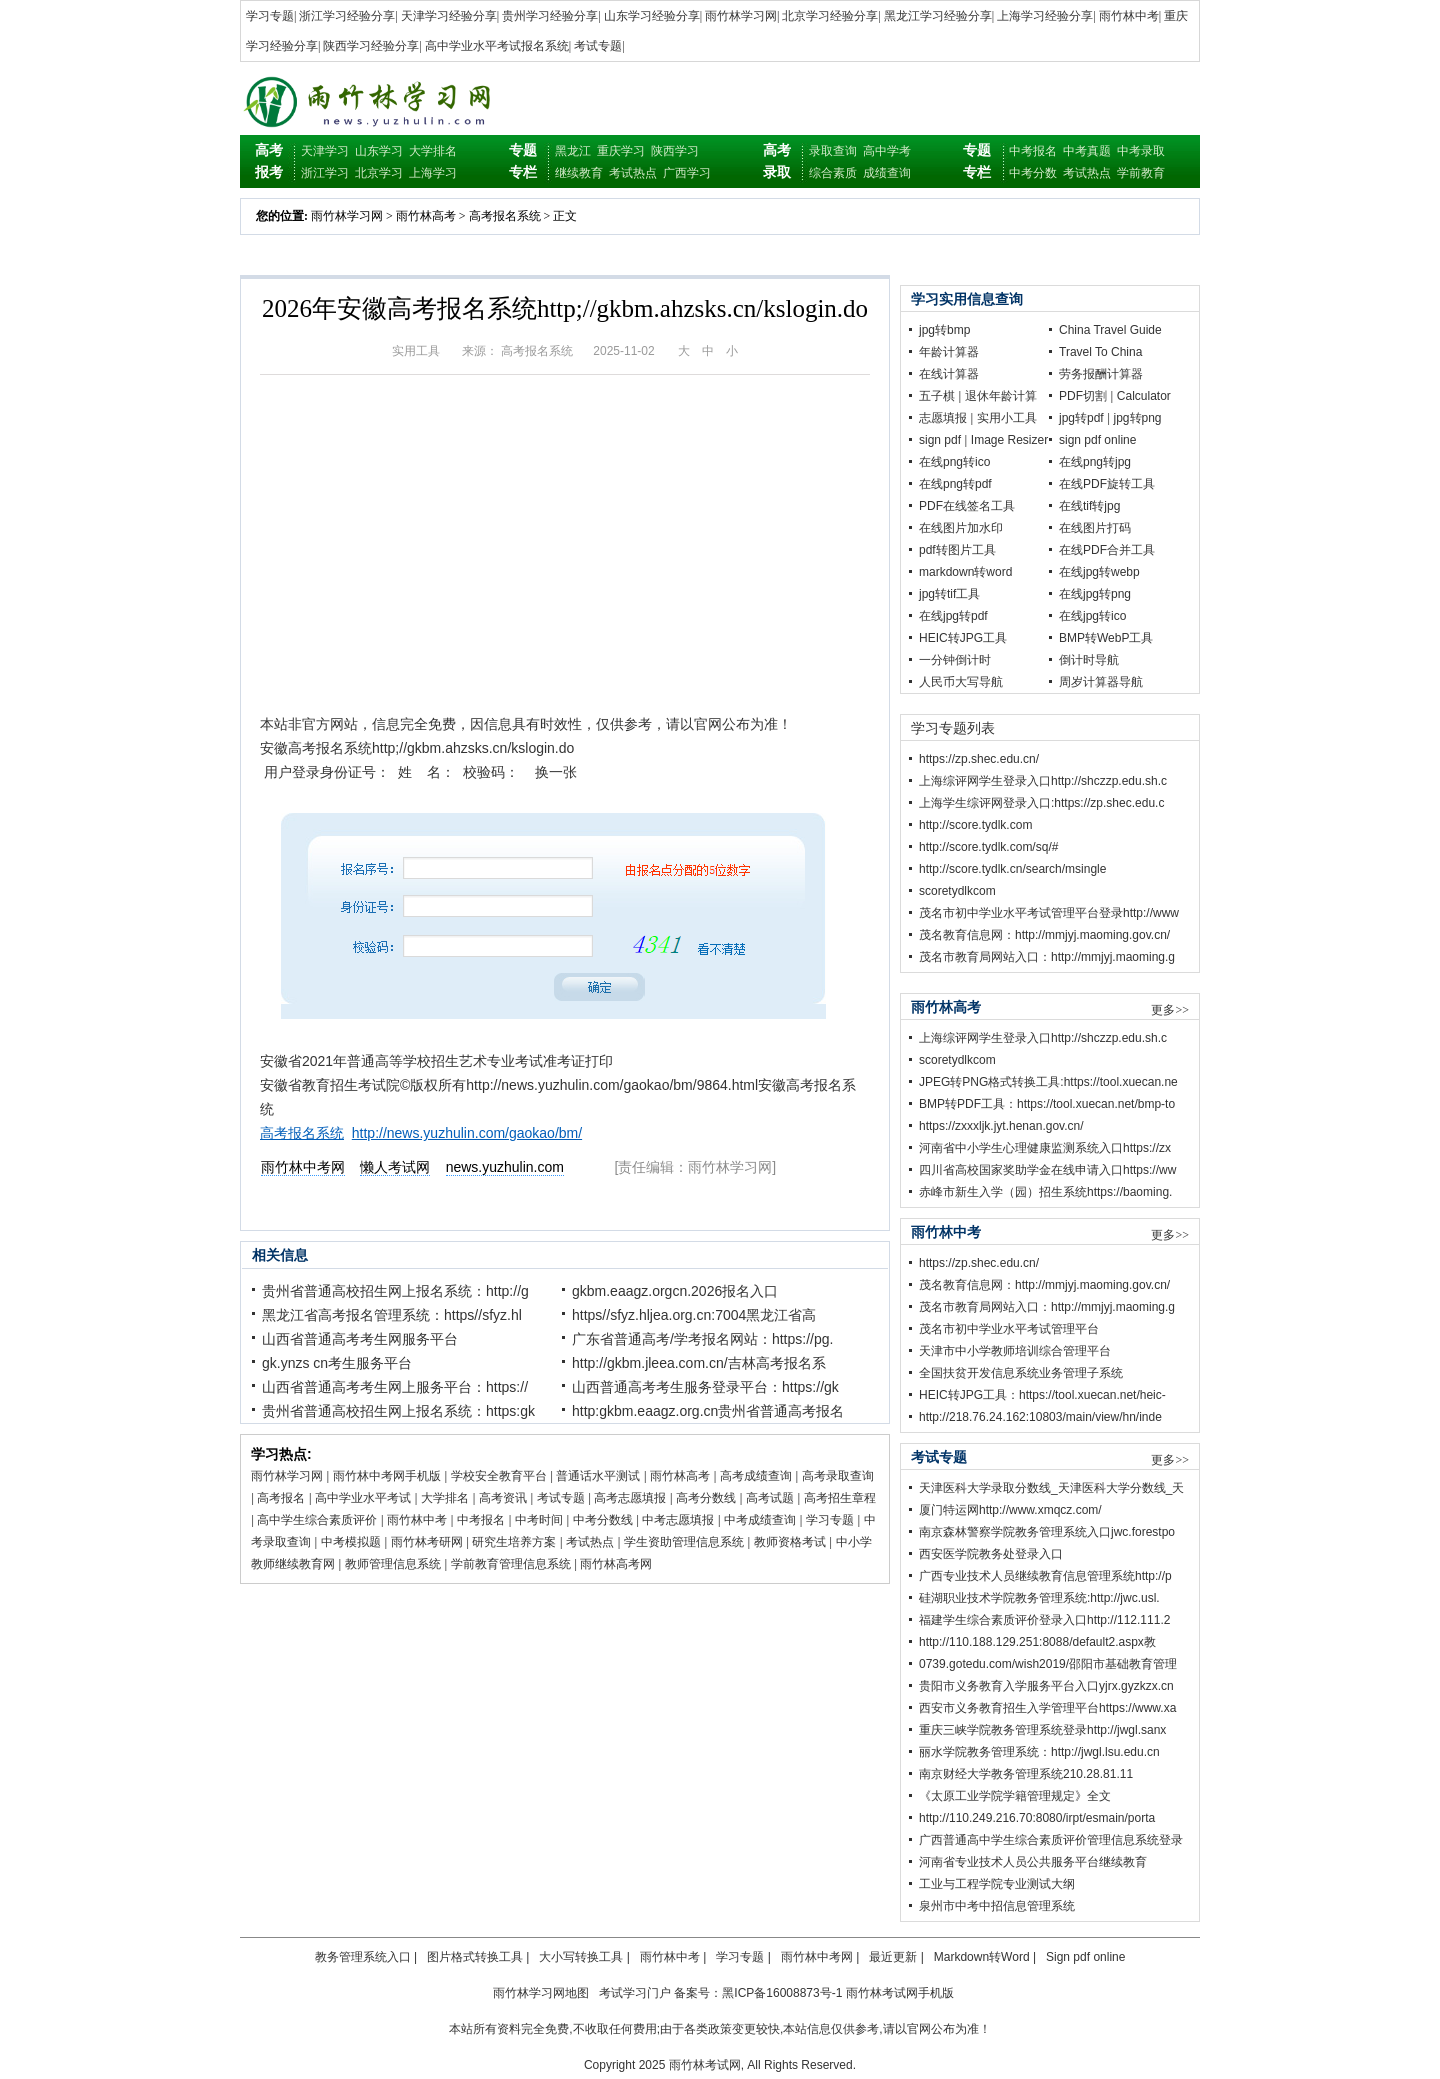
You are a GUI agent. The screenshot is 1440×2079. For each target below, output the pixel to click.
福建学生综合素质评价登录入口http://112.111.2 (1044, 1620)
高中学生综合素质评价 (317, 1520)
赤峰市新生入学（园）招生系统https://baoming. (1045, 1192)
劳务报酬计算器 (1101, 374)
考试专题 (598, 46)
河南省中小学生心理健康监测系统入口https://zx (1045, 1148)
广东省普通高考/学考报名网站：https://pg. (702, 1339)
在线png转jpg (1095, 462)
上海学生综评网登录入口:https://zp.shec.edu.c (1041, 803)
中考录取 (1141, 151)
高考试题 (770, 1498)
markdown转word (965, 572)
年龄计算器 (949, 352)
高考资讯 (503, 1498)
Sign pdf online (1085, 1957)
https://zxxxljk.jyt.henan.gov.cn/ (1001, 1126)
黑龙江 (573, 151)
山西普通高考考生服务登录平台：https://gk (705, 1387)
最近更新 (893, 1957)
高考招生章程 (840, 1498)
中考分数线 (603, 1520)
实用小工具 (1007, 418)
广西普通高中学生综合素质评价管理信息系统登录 (1051, 1840)
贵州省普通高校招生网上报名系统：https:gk (398, 1411)
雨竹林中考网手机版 (387, 1476)
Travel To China (1100, 352)
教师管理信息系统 (393, 1564)
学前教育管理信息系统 (511, 1564)
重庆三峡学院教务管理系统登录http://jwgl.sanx (1042, 1730)
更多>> (1170, 1010)
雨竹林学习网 (741, 16)
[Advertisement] (565, 557)
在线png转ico (954, 462)
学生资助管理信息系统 (684, 1542)
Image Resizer (1009, 440)
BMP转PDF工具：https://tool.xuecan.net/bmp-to (1047, 1104)
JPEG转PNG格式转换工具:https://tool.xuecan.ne (1048, 1082)
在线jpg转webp (1099, 572)
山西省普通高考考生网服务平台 (360, 1339)
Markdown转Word (982, 1957)
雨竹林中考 (1129, 16)
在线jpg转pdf (953, 616)
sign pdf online (1097, 440)
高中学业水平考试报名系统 (497, 46)
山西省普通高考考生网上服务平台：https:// (395, 1387)
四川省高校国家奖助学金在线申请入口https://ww (1047, 1170)
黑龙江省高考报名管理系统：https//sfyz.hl (392, 1315)
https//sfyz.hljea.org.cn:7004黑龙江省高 (694, 1315)
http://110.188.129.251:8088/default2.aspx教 (1037, 1642)
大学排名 (433, 151)
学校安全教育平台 (499, 1476)
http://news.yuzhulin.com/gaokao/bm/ (467, 1133)
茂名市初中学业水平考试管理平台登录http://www (1049, 913)
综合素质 (833, 173)
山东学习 (379, 151)
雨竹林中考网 (817, 1957)
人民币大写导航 (961, 682)
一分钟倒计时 (955, 660)
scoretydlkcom (957, 891)
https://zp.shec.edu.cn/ (979, 759)
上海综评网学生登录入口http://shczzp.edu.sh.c (1043, 781)
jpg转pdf (1081, 418)
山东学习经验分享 (652, 16)
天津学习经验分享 (449, 16)
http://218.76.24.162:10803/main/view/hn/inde (1040, 1417)
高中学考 (887, 151)
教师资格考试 (790, 1542)
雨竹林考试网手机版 (900, 1993)
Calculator (1144, 396)
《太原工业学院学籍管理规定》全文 (1015, 1796)
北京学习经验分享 (830, 16)
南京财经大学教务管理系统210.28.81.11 (1026, 1774)
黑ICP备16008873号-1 (782, 1993)
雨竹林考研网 (427, 1542)
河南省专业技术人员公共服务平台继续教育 (1033, 1862)
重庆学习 (621, 151)
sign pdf (940, 440)
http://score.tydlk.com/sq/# (988, 847)
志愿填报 (943, 418)
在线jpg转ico (1092, 616)
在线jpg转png (1095, 594)
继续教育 (579, 173)
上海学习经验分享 (1045, 16)
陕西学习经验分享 (371, 46)
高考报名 (281, 1498)
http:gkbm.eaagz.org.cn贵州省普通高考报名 (708, 1411)
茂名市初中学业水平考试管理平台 (1009, 1329)
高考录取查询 (838, 1476)
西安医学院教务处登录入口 (991, 1554)
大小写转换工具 (581, 1957)
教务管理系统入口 (363, 1957)
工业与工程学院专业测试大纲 (997, 1884)
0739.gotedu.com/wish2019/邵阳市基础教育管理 (1048, 1664)
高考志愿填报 (630, 1498)
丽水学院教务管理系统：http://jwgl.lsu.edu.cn (1039, 1752)
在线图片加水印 (961, 528)
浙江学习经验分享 (347, 16)
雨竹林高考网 (616, 1564)
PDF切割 (1083, 396)
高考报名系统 (505, 216)
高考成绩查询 (756, 1476)
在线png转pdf (955, 484)
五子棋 (937, 396)
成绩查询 (887, 173)
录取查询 (833, 151)
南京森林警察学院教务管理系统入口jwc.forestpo (1047, 1532)
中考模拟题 (351, 1542)
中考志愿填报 (678, 1520)
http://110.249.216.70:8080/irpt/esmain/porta (1037, 1818)
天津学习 (325, 151)
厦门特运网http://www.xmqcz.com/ (1010, 1510)
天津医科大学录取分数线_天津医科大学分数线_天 (1051, 1488)
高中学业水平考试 (363, 1498)
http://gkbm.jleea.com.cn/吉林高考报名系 (699, 1363)
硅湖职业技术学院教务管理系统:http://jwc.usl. (1039, 1598)
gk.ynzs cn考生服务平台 (337, 1363)
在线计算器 (949, 374)
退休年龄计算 (1001, 396)
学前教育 (1141, 173)
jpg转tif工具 (949, 594)
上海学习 (433, 173)
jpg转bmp (944, 330)
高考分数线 (706, 1498)
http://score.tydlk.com (975, 825)
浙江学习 (325, 173)
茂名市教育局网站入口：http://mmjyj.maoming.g (1047, 957)
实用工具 (416, 351)
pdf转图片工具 (957, 550)
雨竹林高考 (426, 216)
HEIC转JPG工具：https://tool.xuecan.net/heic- (1042, 1395)
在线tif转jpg (1089, 506)
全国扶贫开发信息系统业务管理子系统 (1021, 1373)
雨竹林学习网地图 (541, 1993)
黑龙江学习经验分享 (938, 16)
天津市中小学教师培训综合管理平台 (1015, 1351)
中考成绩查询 (760, 1520)
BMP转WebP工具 (1106, 638)
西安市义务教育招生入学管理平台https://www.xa (1047, 1708)
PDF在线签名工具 (967, 506)
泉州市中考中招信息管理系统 (997, 1906)
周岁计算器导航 (1101, 682)
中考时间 (539, 1520)
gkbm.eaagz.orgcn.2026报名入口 (675, 1291)
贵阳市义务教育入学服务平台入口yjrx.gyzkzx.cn (1046, 1686)
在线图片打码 (1095, 528)
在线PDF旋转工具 (1107, 484)
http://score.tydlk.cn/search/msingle (1012, 869)
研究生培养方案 (514, 1542)
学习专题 (270, 16)
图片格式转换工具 (475, 1957)
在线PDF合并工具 (1107, 550)
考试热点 (633, 173)
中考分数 (1033, 173)
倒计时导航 (1089, 660)
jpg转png (1138, 418)
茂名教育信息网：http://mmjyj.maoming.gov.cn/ (1044, 935)
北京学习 (379, 173)
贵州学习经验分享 (550, 16)
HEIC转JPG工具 (963, 638)
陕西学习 (675, 151)
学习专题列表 (953, 728)
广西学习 (687, 173)
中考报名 (1033, 151)
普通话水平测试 (598, 1476)
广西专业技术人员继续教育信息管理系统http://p (1045, 1576)
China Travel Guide (1110, 330)
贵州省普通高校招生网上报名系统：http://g (395, 1291)
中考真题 (1087, 151)
